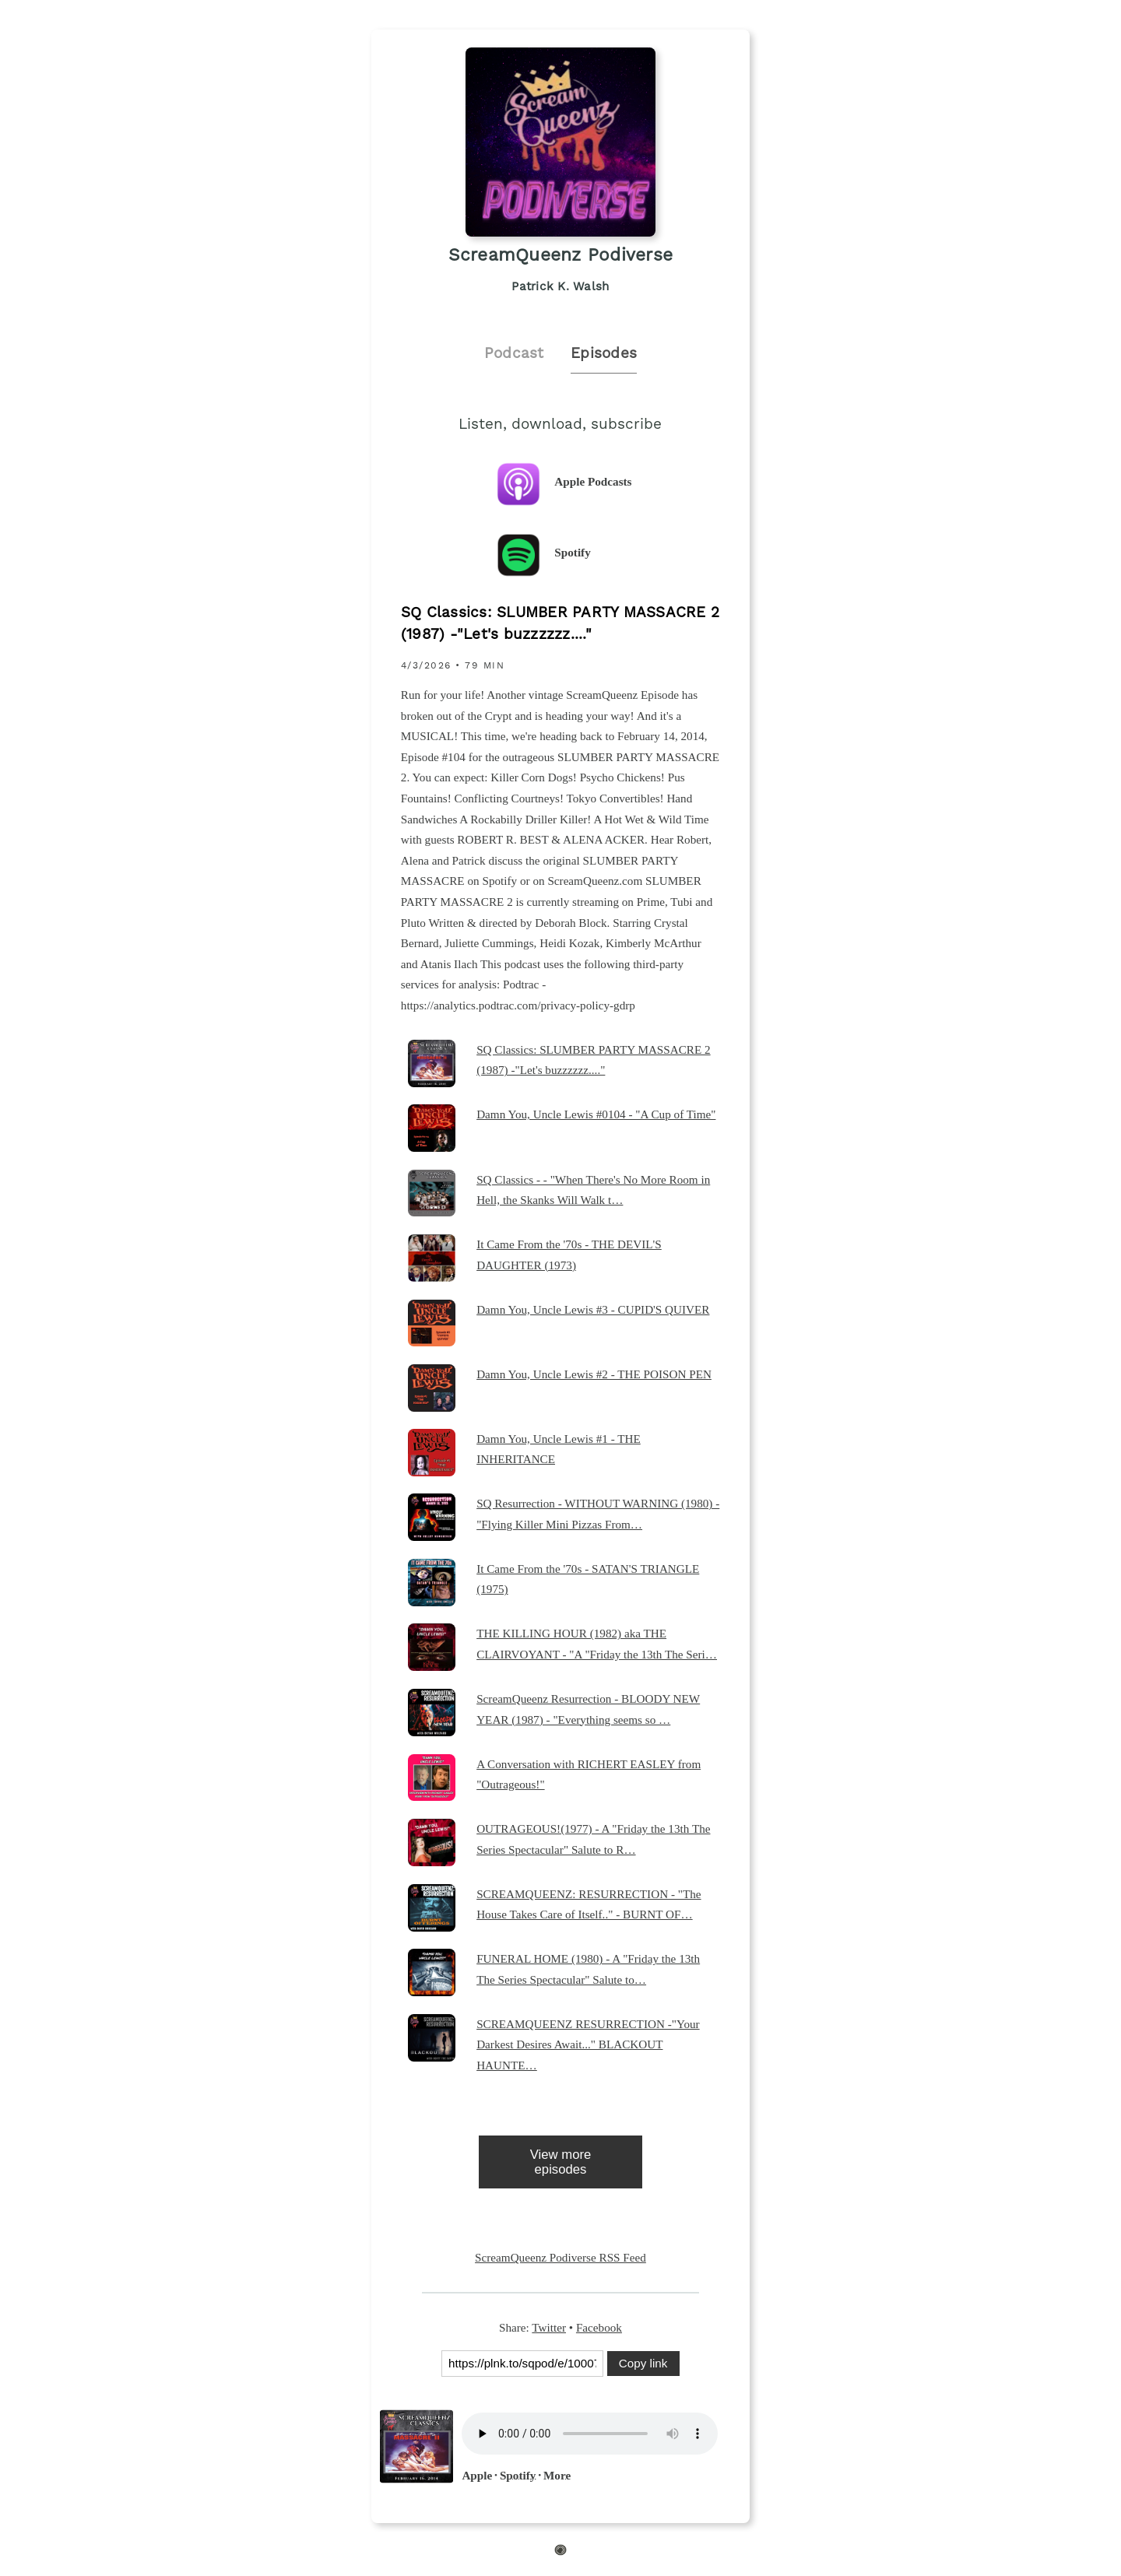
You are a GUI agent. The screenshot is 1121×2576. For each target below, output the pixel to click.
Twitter (549, 2327)
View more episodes (561, 2162)
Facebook (599, 2327)
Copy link (643, 2363)
